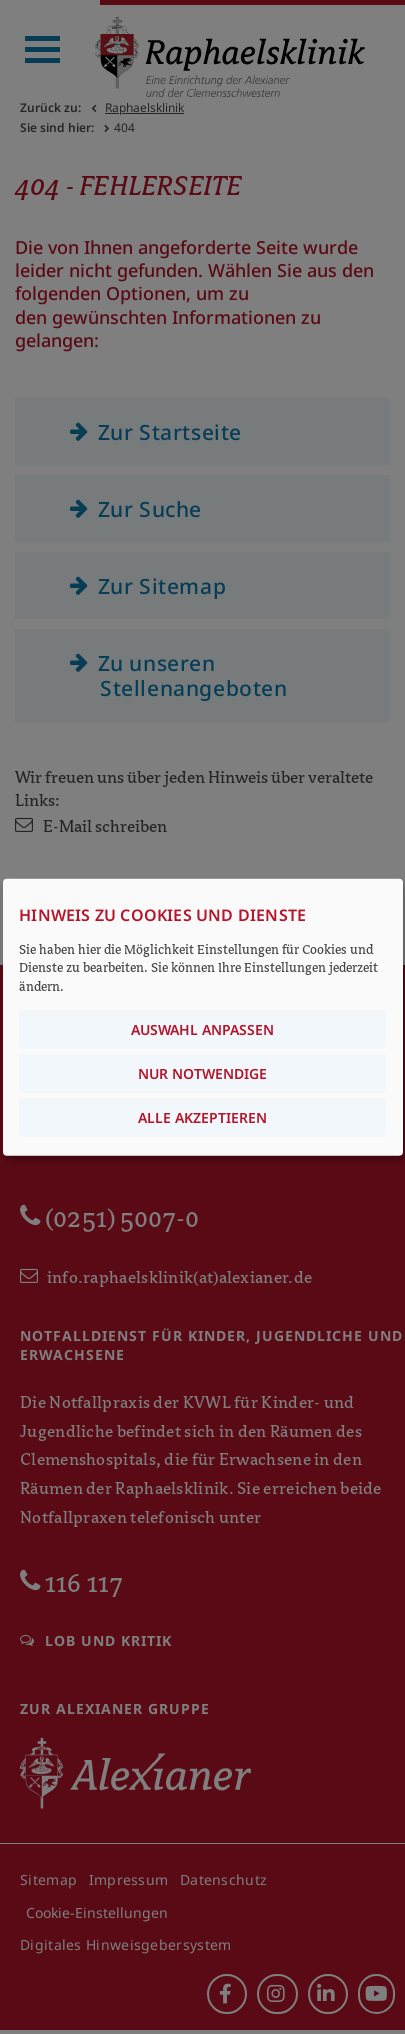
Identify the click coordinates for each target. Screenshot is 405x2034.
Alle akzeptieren (202, 1116)
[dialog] (203, 1017)
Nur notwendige (202, 1072)
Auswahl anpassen (202, 1028)
